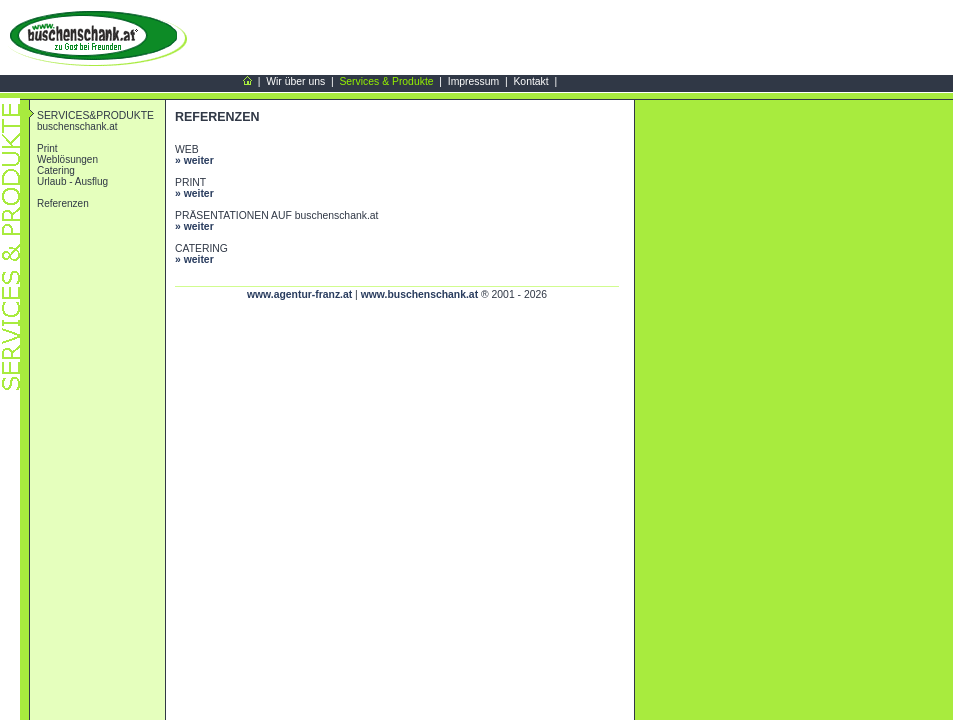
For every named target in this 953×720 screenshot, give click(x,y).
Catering (56, 170)
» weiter (194, 160)
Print (47, 148)
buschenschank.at (77, 126)
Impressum (473, 81)
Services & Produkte (386, 81)
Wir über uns (295, 81)
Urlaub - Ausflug (72, 181)
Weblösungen (67, 159)
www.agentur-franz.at (299, 294)
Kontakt (530, 81)
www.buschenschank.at (419, 294)
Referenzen (63, 203)
